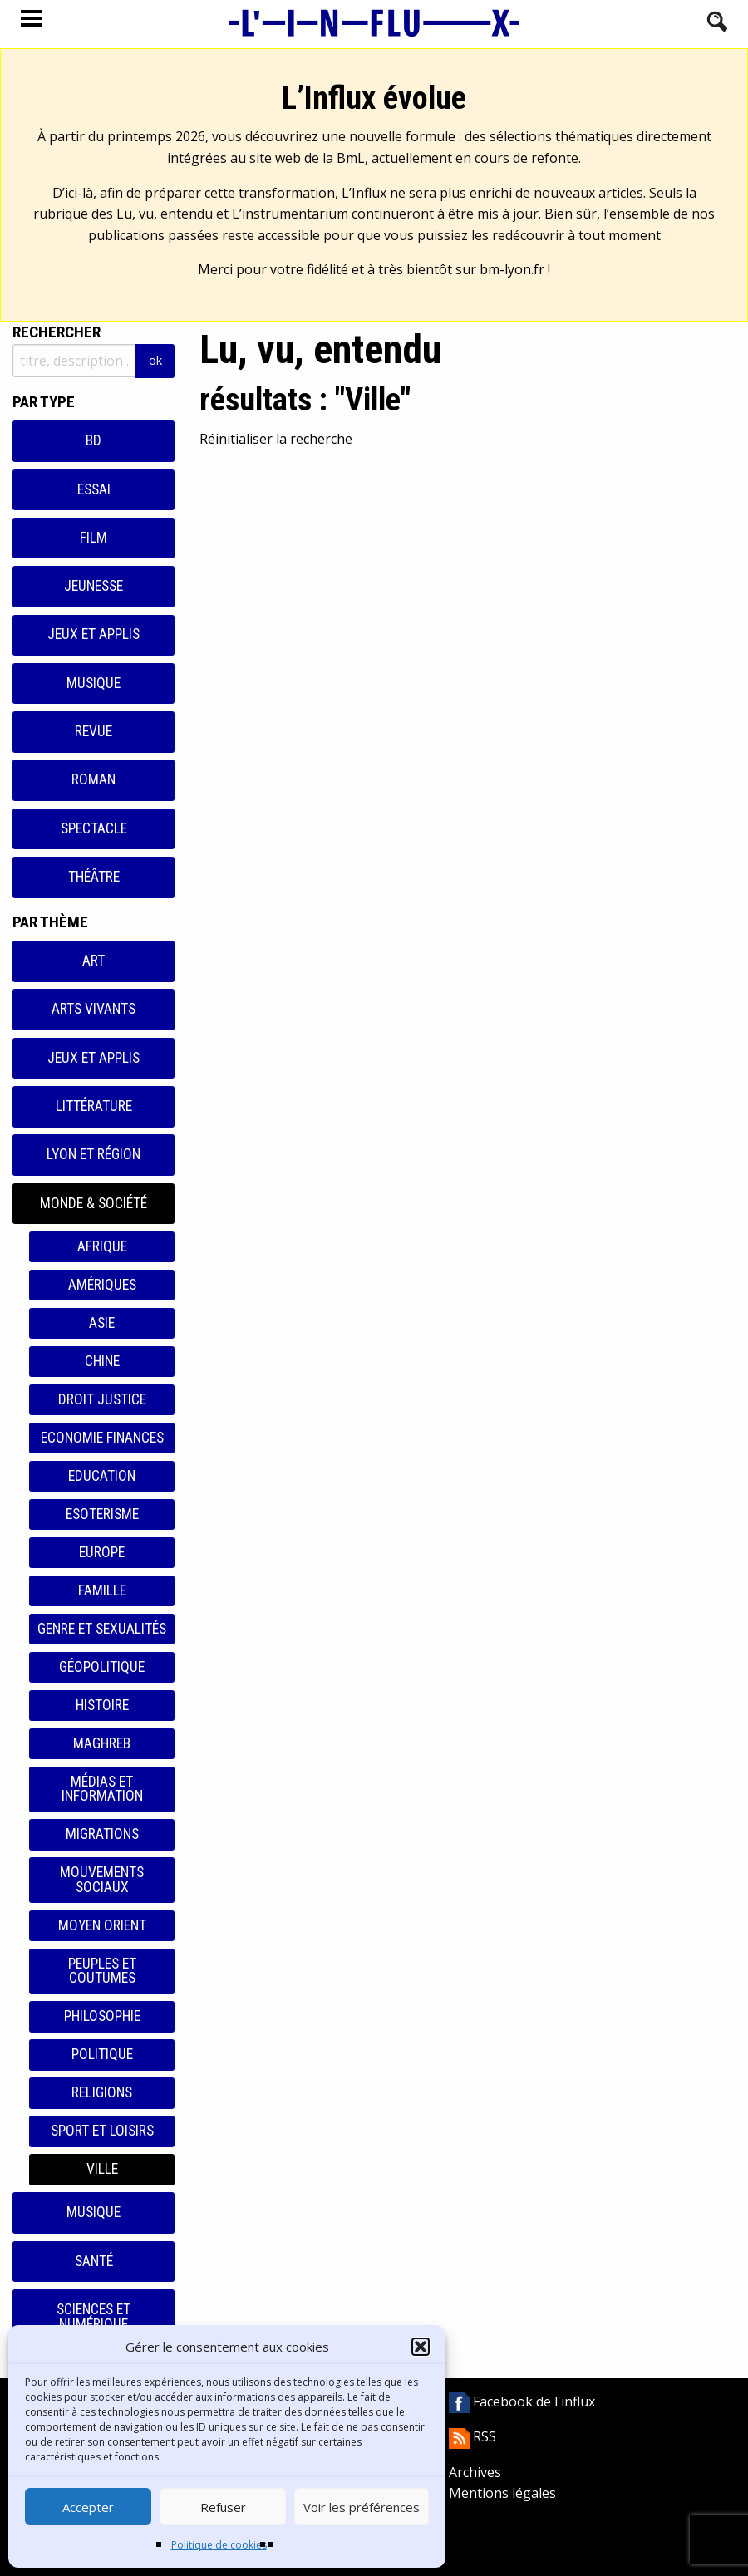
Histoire (102, 1705)
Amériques (102, 1284)
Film (93, 537)
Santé (94, 2261)
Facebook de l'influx (522, 2401)
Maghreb (101, 1743)
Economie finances (102, 1437)
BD (93, 440)
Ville (102, 2169)
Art (93, 960)
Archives (475, 2472)
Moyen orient (102, 1925)
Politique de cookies (219, 2545)
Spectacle (94, 828)
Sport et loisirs (102, 2130)
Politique (102, 2054)
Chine (102, 1361)
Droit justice (102, 1399)
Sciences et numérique (93, 2317)
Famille (102, 1590)
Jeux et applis (93, 634)
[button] (420, 2346)
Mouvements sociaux (102, 1879)
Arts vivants (93, 1008)
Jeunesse (93, 586)
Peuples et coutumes (102, 1971)
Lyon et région (93, 1154)
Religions (101, 2092)
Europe (102, 1552)
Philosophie (102, 2016)
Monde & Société (93, 1203)
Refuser (223, 2507)
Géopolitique (102, 1667)
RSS (472, 2436)
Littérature (94, 1106)
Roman (93, 779)
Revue (93, 731)
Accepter (88, 2507)
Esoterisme (102, 1514)
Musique (93, 683)
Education (101, 1475)
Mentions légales (502, 2493)
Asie (102, 1323)
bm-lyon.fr (512, 269)
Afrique (102, 1246)
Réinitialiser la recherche (275, 439)
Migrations (102, 1834)
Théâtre (94, 876)
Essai (94, 489)
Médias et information (102, 1789)
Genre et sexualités (101, 1628)
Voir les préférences (361, 2507)
